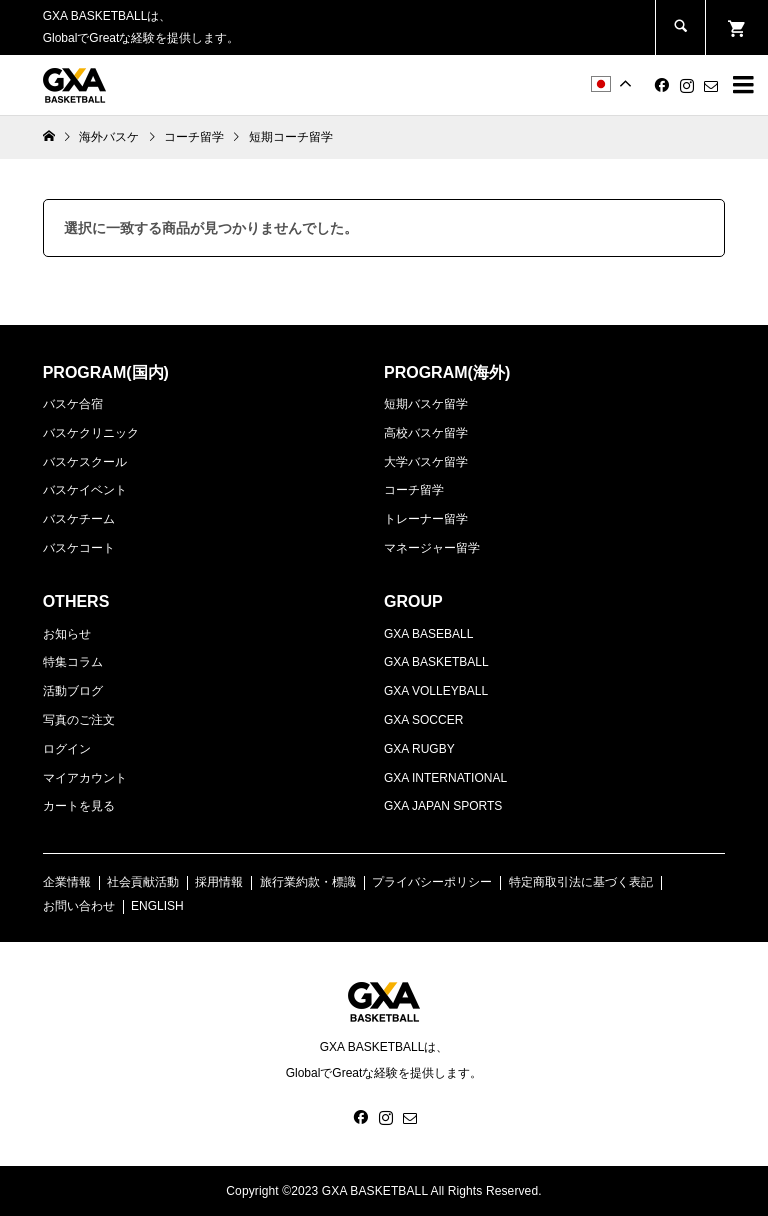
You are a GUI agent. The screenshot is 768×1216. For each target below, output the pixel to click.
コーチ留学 (414, 490)
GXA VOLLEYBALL (436, 691)
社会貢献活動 (143, 882)
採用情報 (219, 882)
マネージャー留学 (432, 548)
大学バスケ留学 (426, 462)
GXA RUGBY (419, 749)
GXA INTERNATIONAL (445, 778)
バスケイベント (85, 490)
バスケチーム (79, 519)
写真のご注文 (79, 720)
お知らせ (67, 634)
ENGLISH (157, 906)
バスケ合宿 (73, 404)
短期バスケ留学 (426, 404)
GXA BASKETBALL (436, 662)
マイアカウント (85, 778)
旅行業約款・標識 (308, 882)
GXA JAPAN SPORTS (443, 806)
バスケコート (79, 548)
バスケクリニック (91, 433)
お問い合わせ (79, 906)
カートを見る (79, 806)
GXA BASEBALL (428, 634)
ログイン (67, 749)
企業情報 (67, 882)
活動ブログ (73, 691)
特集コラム (73, 662)
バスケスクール (85, 462)
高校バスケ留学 (426, 433)
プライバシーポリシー (432, 882)
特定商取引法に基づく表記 (581, 882)
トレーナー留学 (426, 519)
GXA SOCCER (423, 720)
